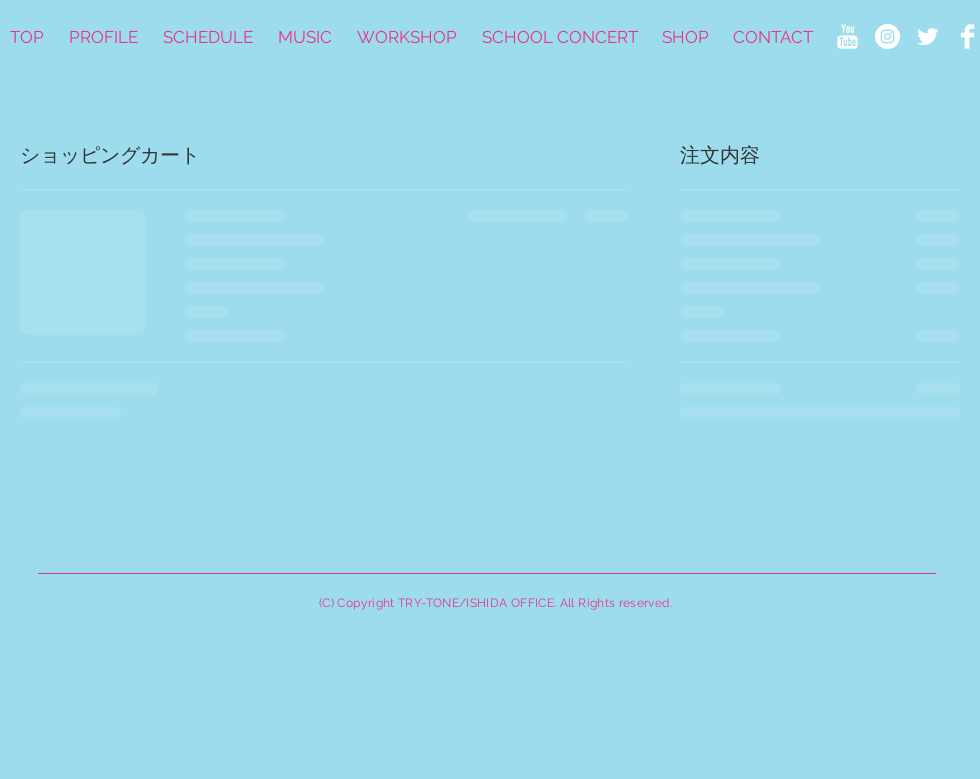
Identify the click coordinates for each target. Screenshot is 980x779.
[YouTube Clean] (847, 36)
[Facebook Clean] (967, 36)
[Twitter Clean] (927, 36)
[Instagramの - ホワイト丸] (887, 36)
